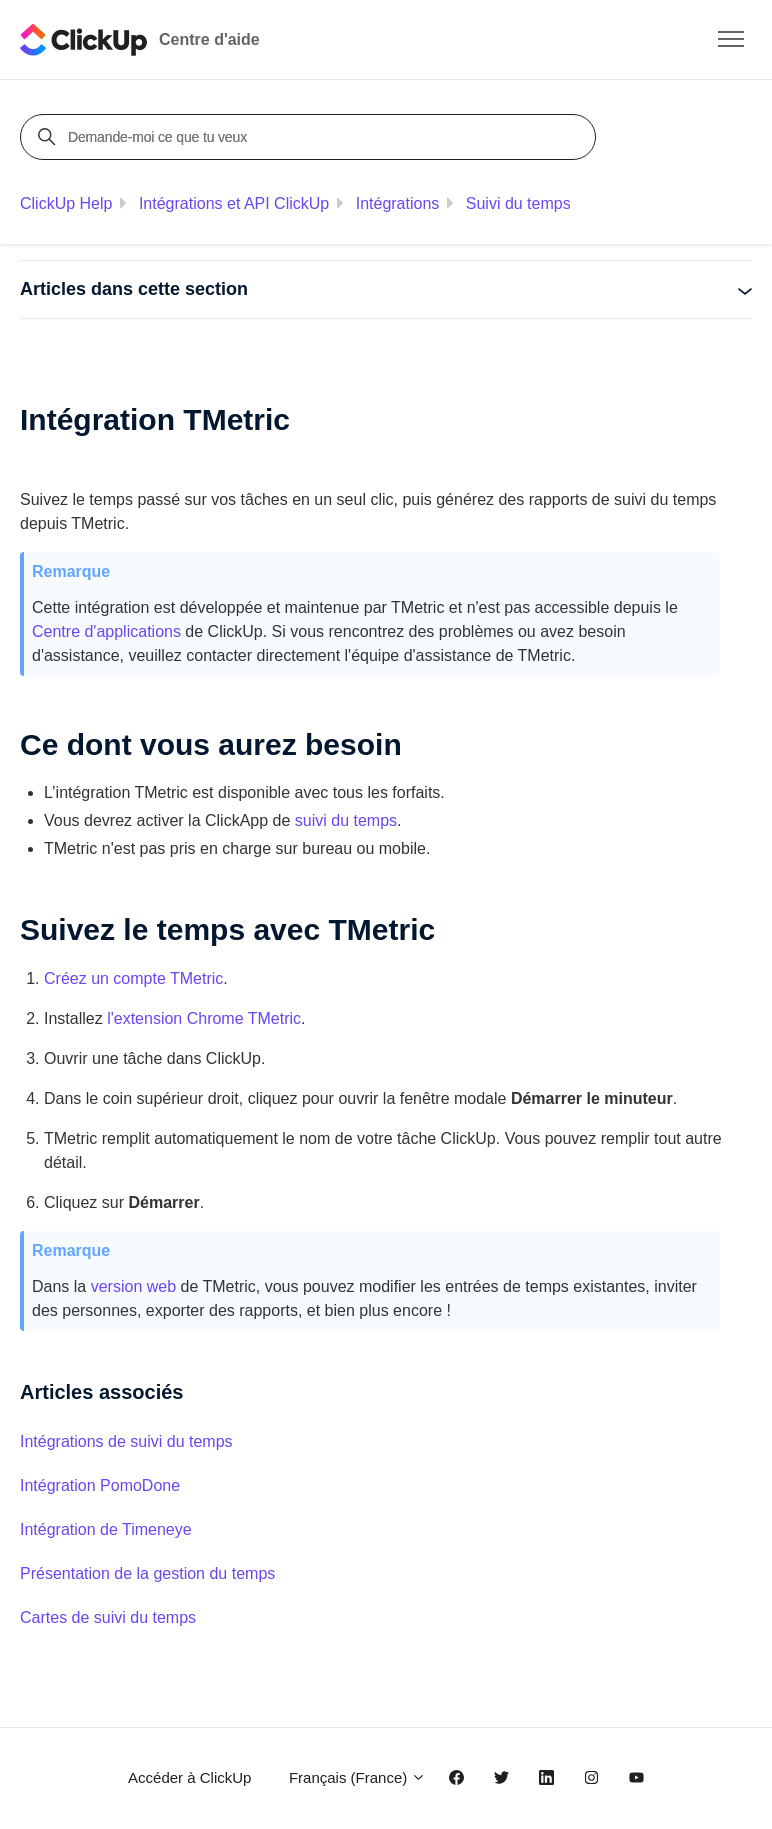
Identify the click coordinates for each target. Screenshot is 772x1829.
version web (133, 1286)
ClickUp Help (66, 203)
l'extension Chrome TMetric (204, 1018)
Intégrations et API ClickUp (234, 203)
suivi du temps (346, 820)
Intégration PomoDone (100, 1485)
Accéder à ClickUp (189, 1777)
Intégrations (398, 203)
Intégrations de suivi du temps (126, 1441)
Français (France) (358, 1777)
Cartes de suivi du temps (108, 1617)
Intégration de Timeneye (106, 1529)
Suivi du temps (518, 203)
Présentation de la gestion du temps (147, 1573)
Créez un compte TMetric (133, 978)
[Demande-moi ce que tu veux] (311, 137)
